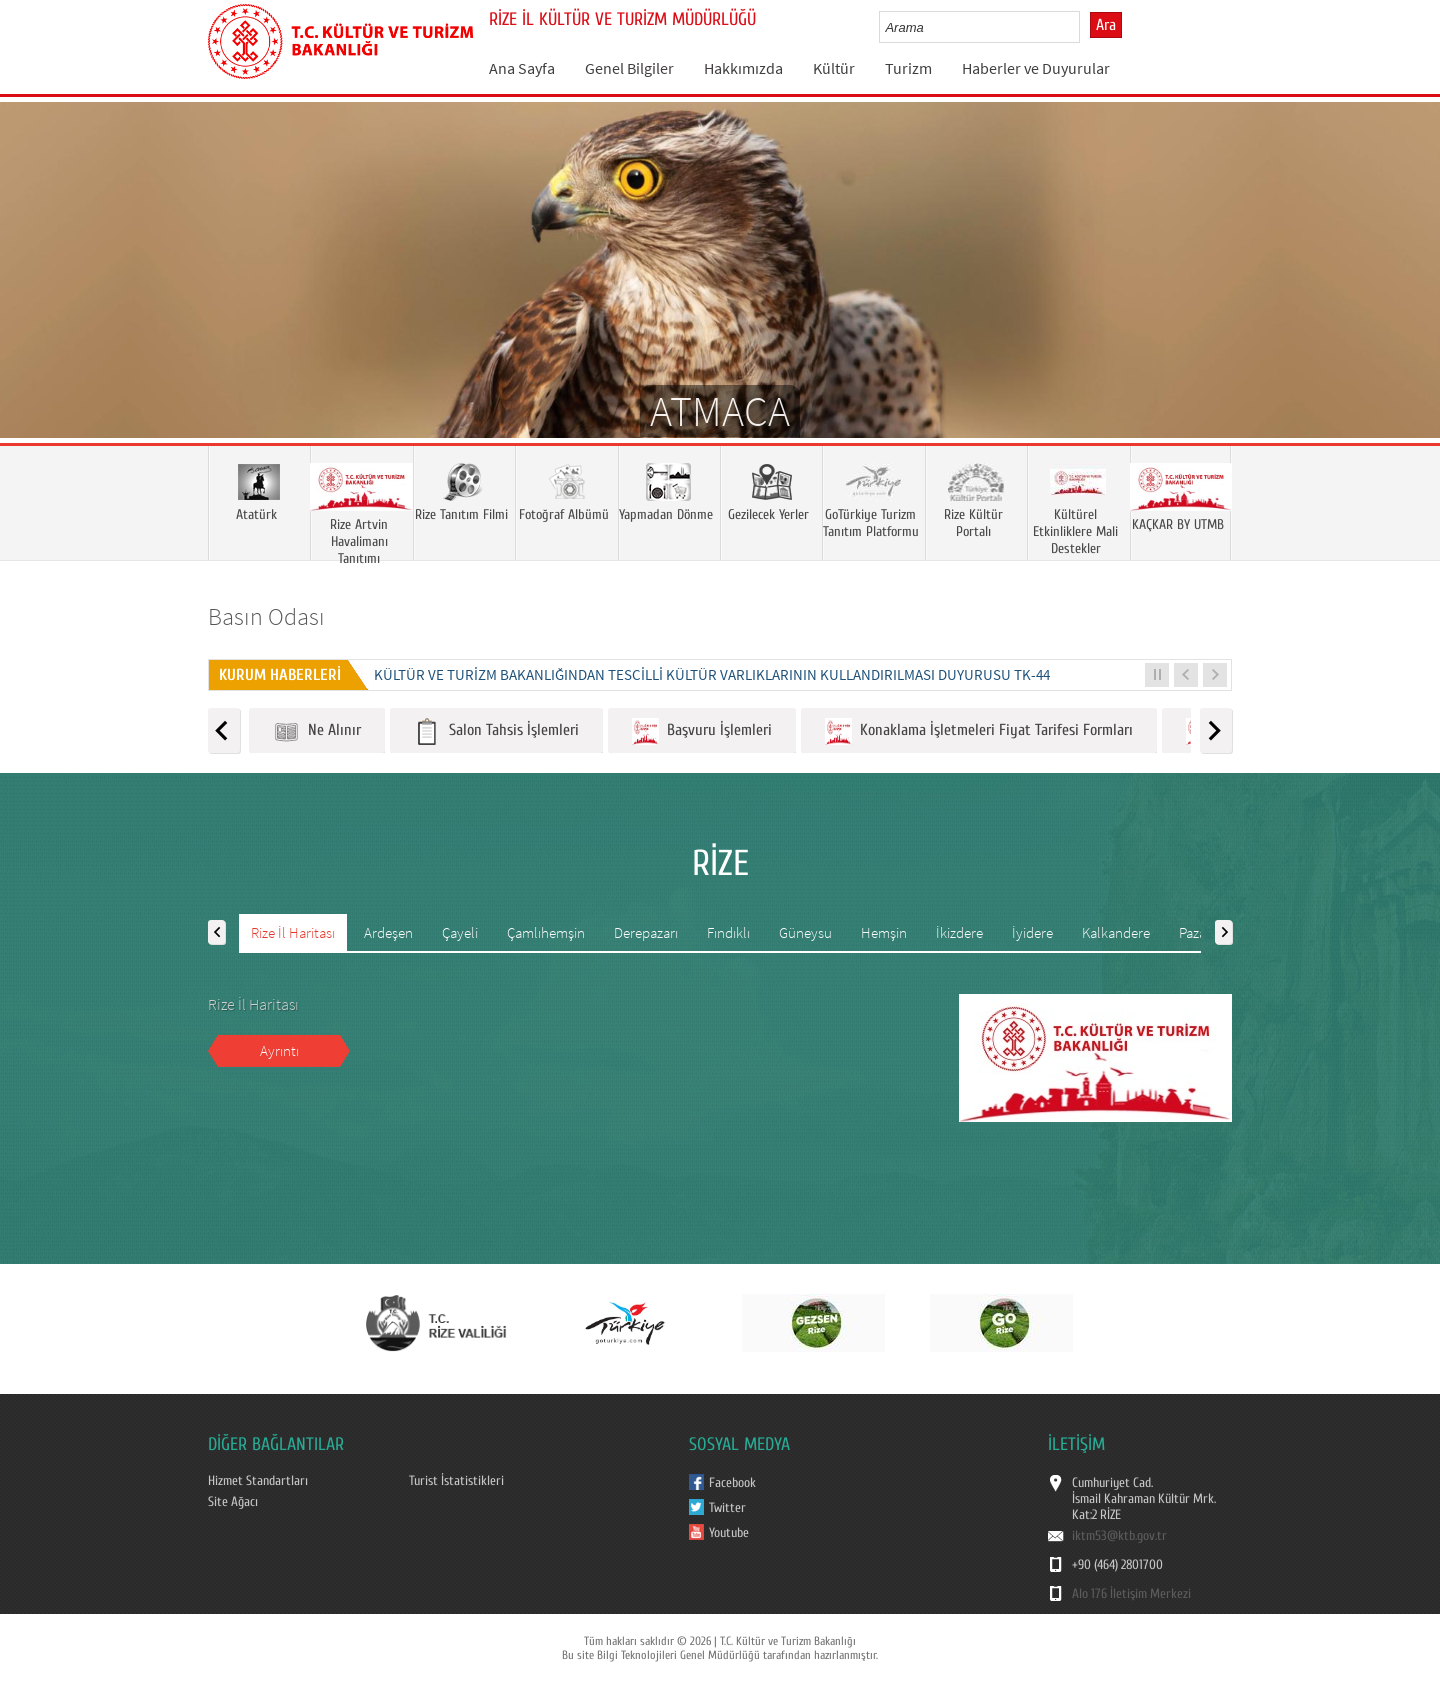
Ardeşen (388, 932)
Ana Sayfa (522, 68)
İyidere (1032, 932)
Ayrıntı (279, 1050)
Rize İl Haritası (293, 932)
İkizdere (959, 932)
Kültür (834, 68)
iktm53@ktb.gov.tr (1119, 1536)
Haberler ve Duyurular (1036, 68)
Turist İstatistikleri (456, 1481)
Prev (35, 299)
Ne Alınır (317, 731)
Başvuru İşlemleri (702, 731)
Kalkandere (1116, 932)
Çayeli (460, 932)
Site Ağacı (233, 1502)
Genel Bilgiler (629, 68)
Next (1405, 299)
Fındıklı (728, 932)
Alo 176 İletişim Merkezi (1131, 1594)
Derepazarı (646, 932)
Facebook (732, 1483)
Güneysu (805, 932)
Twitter (727, 1508)
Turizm (908, 68)
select (1085, 27)
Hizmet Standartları (258, 1481)
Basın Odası (266, 616)
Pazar (1195, 932)
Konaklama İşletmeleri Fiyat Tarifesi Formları (979, 731)
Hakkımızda (743, 68)
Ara (1106, 25)
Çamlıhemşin (546, 932)
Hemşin (884, 932)
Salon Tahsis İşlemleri (496, 731)
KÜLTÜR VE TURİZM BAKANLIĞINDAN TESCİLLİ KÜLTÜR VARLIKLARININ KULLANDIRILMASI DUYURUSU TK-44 (712, 674)
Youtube (729, 1533)
